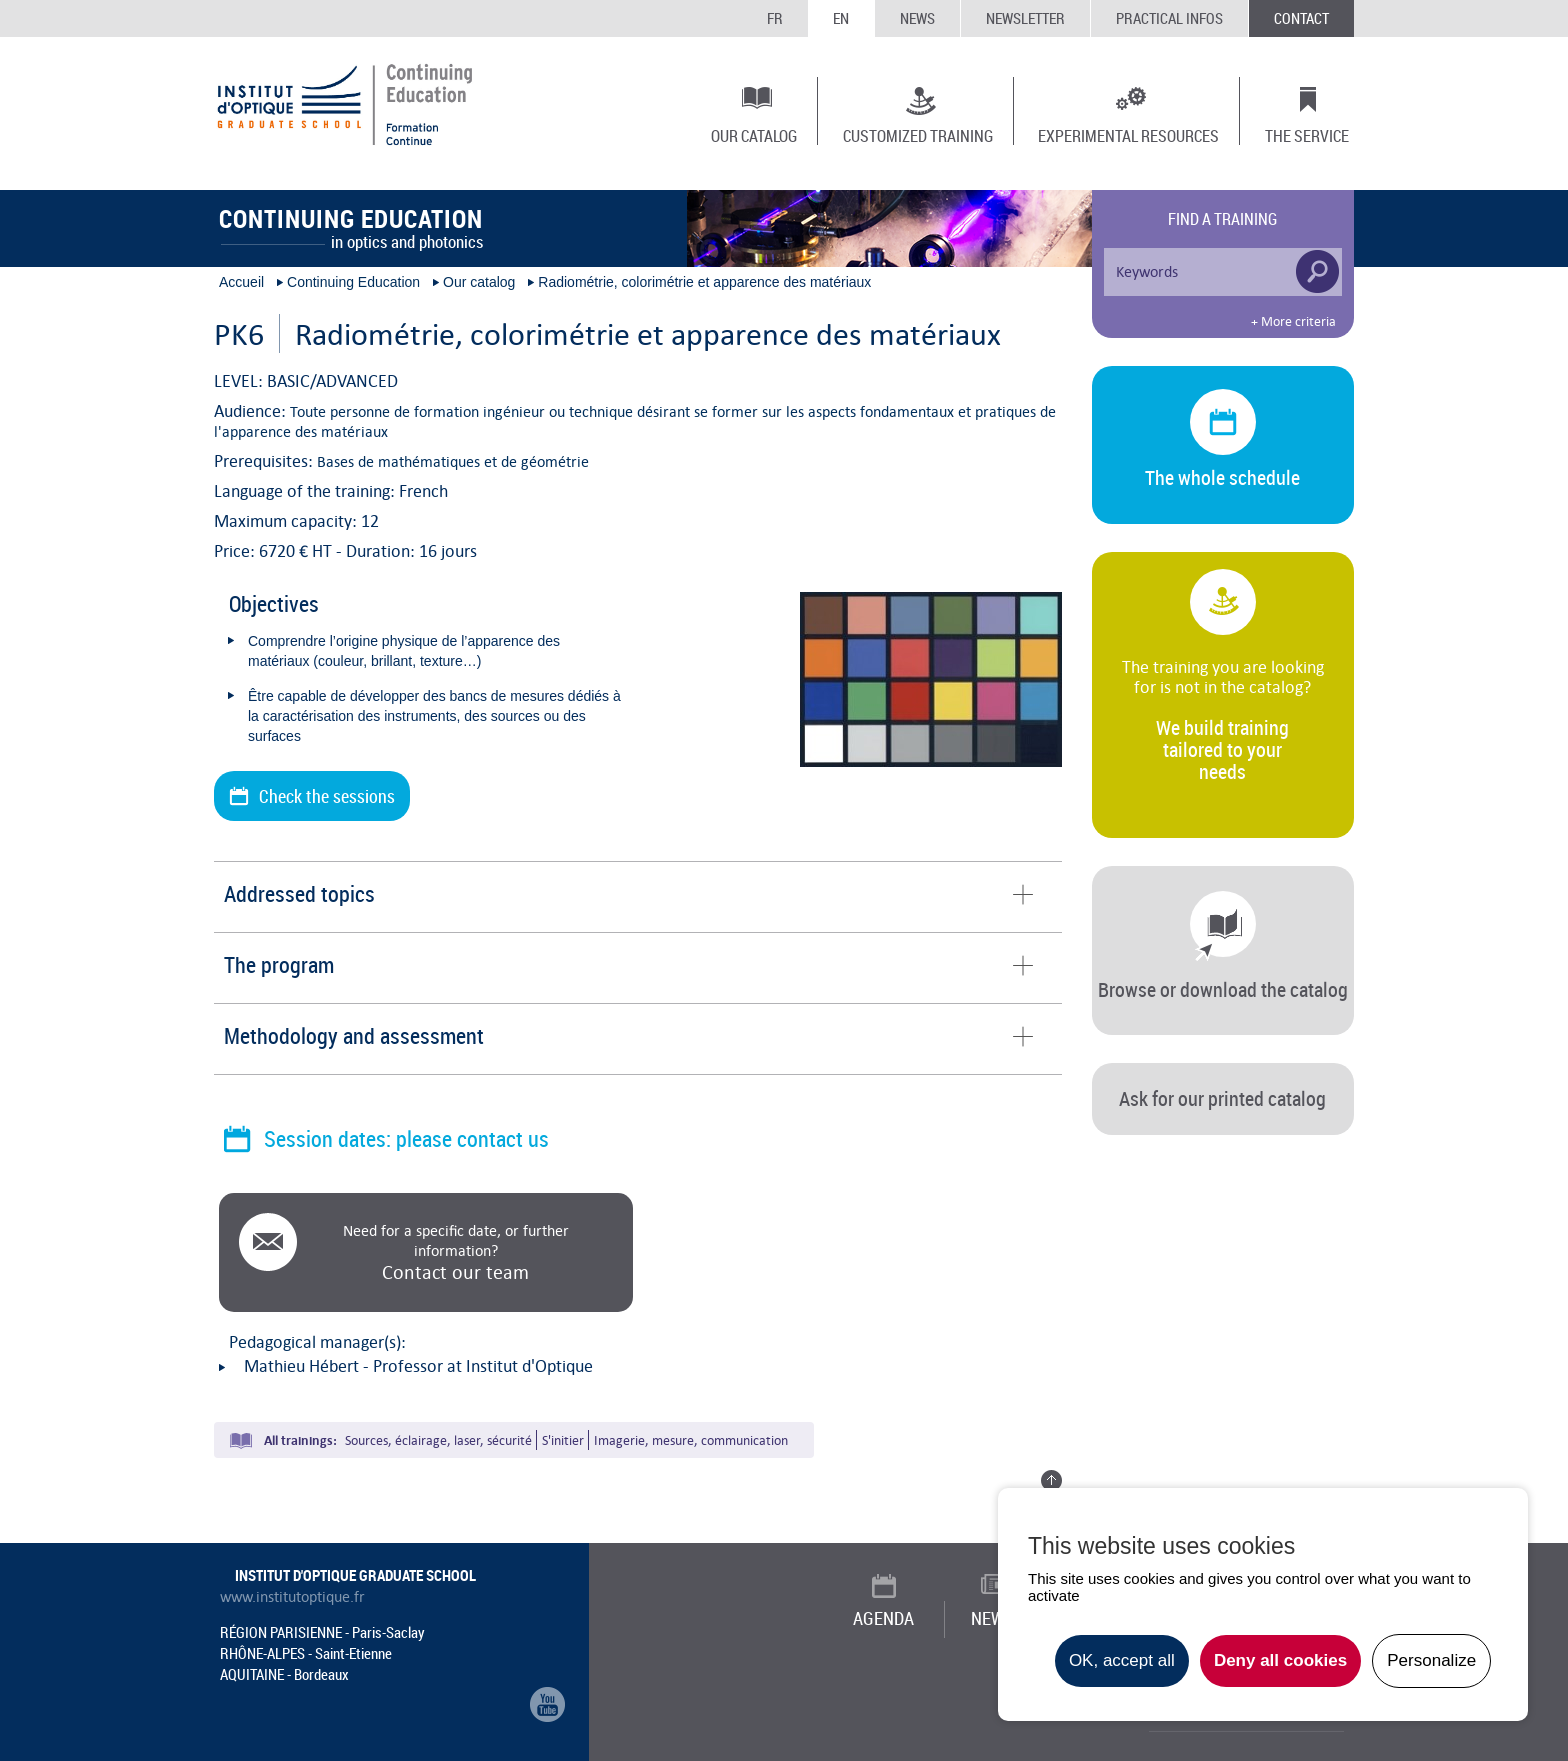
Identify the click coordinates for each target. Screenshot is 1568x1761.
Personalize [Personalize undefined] (1431, 1660)
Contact (1301, 18)
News (917, 18)
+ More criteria (1293, 322)
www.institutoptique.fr (292, 1597)
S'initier (563, 1440)
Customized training (918, 135)
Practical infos (1169, 18)
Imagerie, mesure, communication (691, 1440)
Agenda (883, 1618)
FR (775, 18)
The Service (1307, 135)
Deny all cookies (1280, 1660)
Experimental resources (1128, 135)
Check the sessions (327, 796)
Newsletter (1025, 18)
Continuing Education (353, 282)
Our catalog (754, 135)
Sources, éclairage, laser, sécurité (438, 1440)
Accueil (241, 282)
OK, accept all (1122, 1660)
